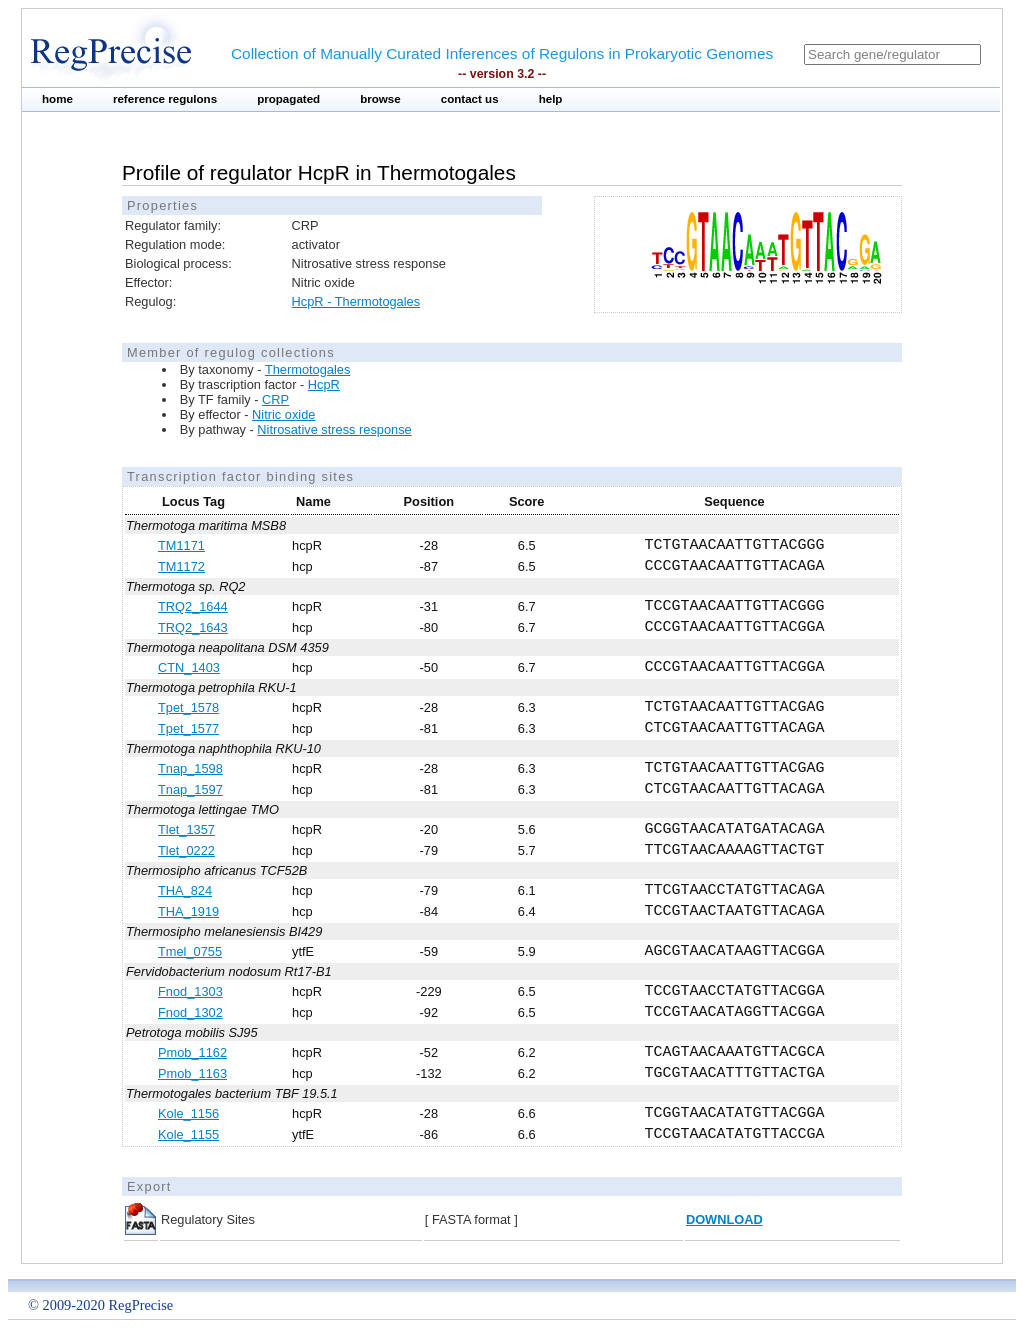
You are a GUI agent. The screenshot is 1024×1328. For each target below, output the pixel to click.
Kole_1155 (188, 1134)
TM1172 (181, 566)
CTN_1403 (189, 667)
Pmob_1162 (192, 1052)
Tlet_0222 (186, 850)
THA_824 (185, 890)
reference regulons (165, 99)
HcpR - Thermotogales (356, 301)
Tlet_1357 (186, 829)
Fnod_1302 (190, 1012)
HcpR (324, 384)
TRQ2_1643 (193, 627)
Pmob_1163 (192, 1073)
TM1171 (181, 545)
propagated (288, 99)
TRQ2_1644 (193, 606)
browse (380, 99)
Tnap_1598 (190, 768)
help (551, 99)
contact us (470, 99)
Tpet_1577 (188, 728)
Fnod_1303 (190, 991)
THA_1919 (188, 911)
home (57, 99)
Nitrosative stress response (334, 429)
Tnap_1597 (190, 789)
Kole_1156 (188, 1113)
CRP (275, 399)
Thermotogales (307, 369)
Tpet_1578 (188, 707)
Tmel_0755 (190, 951)
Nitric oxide (283, 414)
